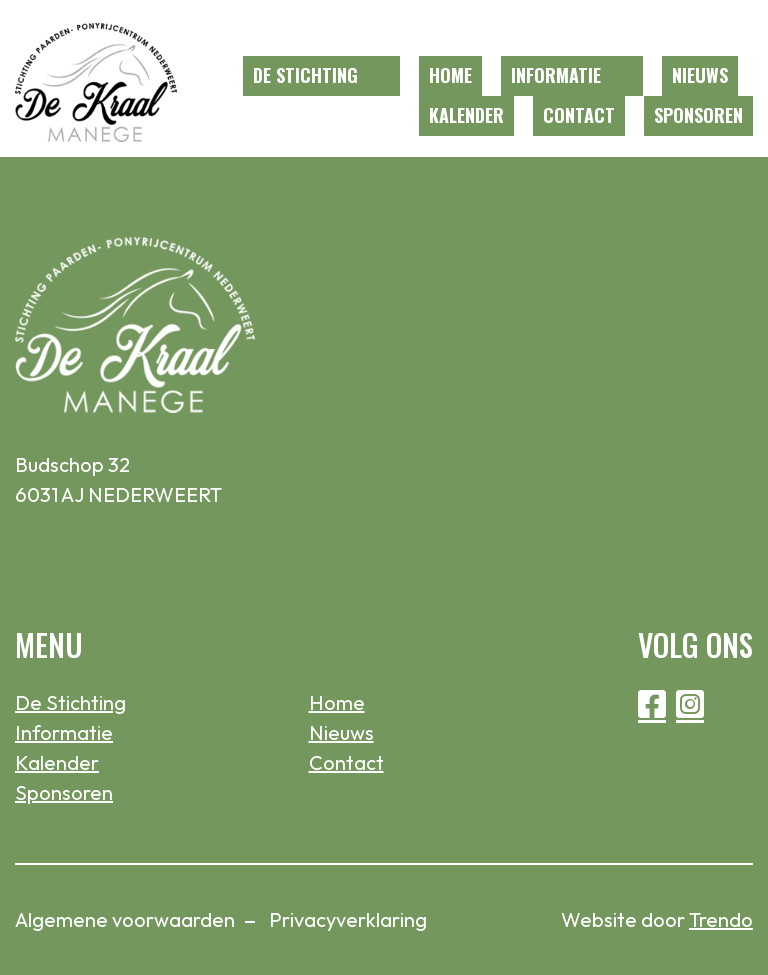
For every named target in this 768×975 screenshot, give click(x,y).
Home (450, 75)
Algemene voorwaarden (125, 919)
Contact (579, 115)
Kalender (466, 115)
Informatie (556, 75)
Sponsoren (698, 115)
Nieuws (700, 75)
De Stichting (305, 75)
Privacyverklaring (348, 919)
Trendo (721, 919)
